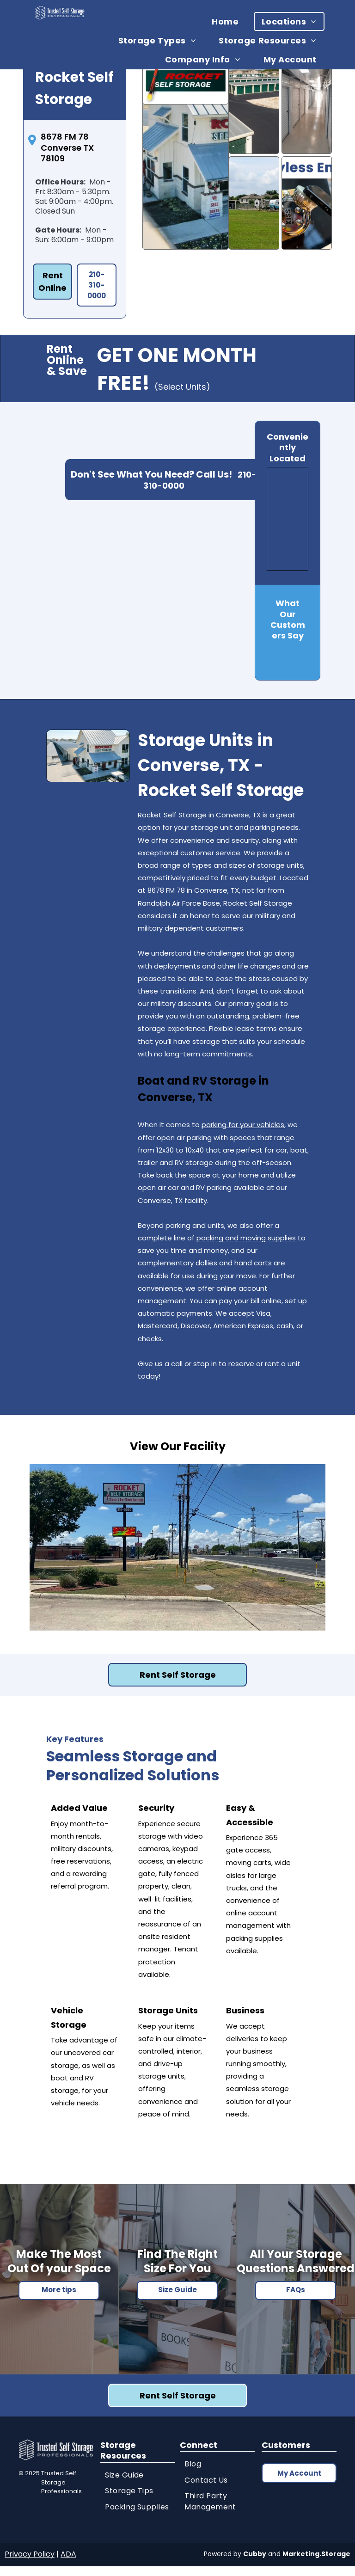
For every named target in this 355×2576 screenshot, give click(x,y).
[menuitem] (228, 21)
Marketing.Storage (316, 2553)
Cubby (254, 2553)
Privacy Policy (30, 2554)
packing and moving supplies (246, 1238)
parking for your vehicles (243, 1124)
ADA (68, 2554)
